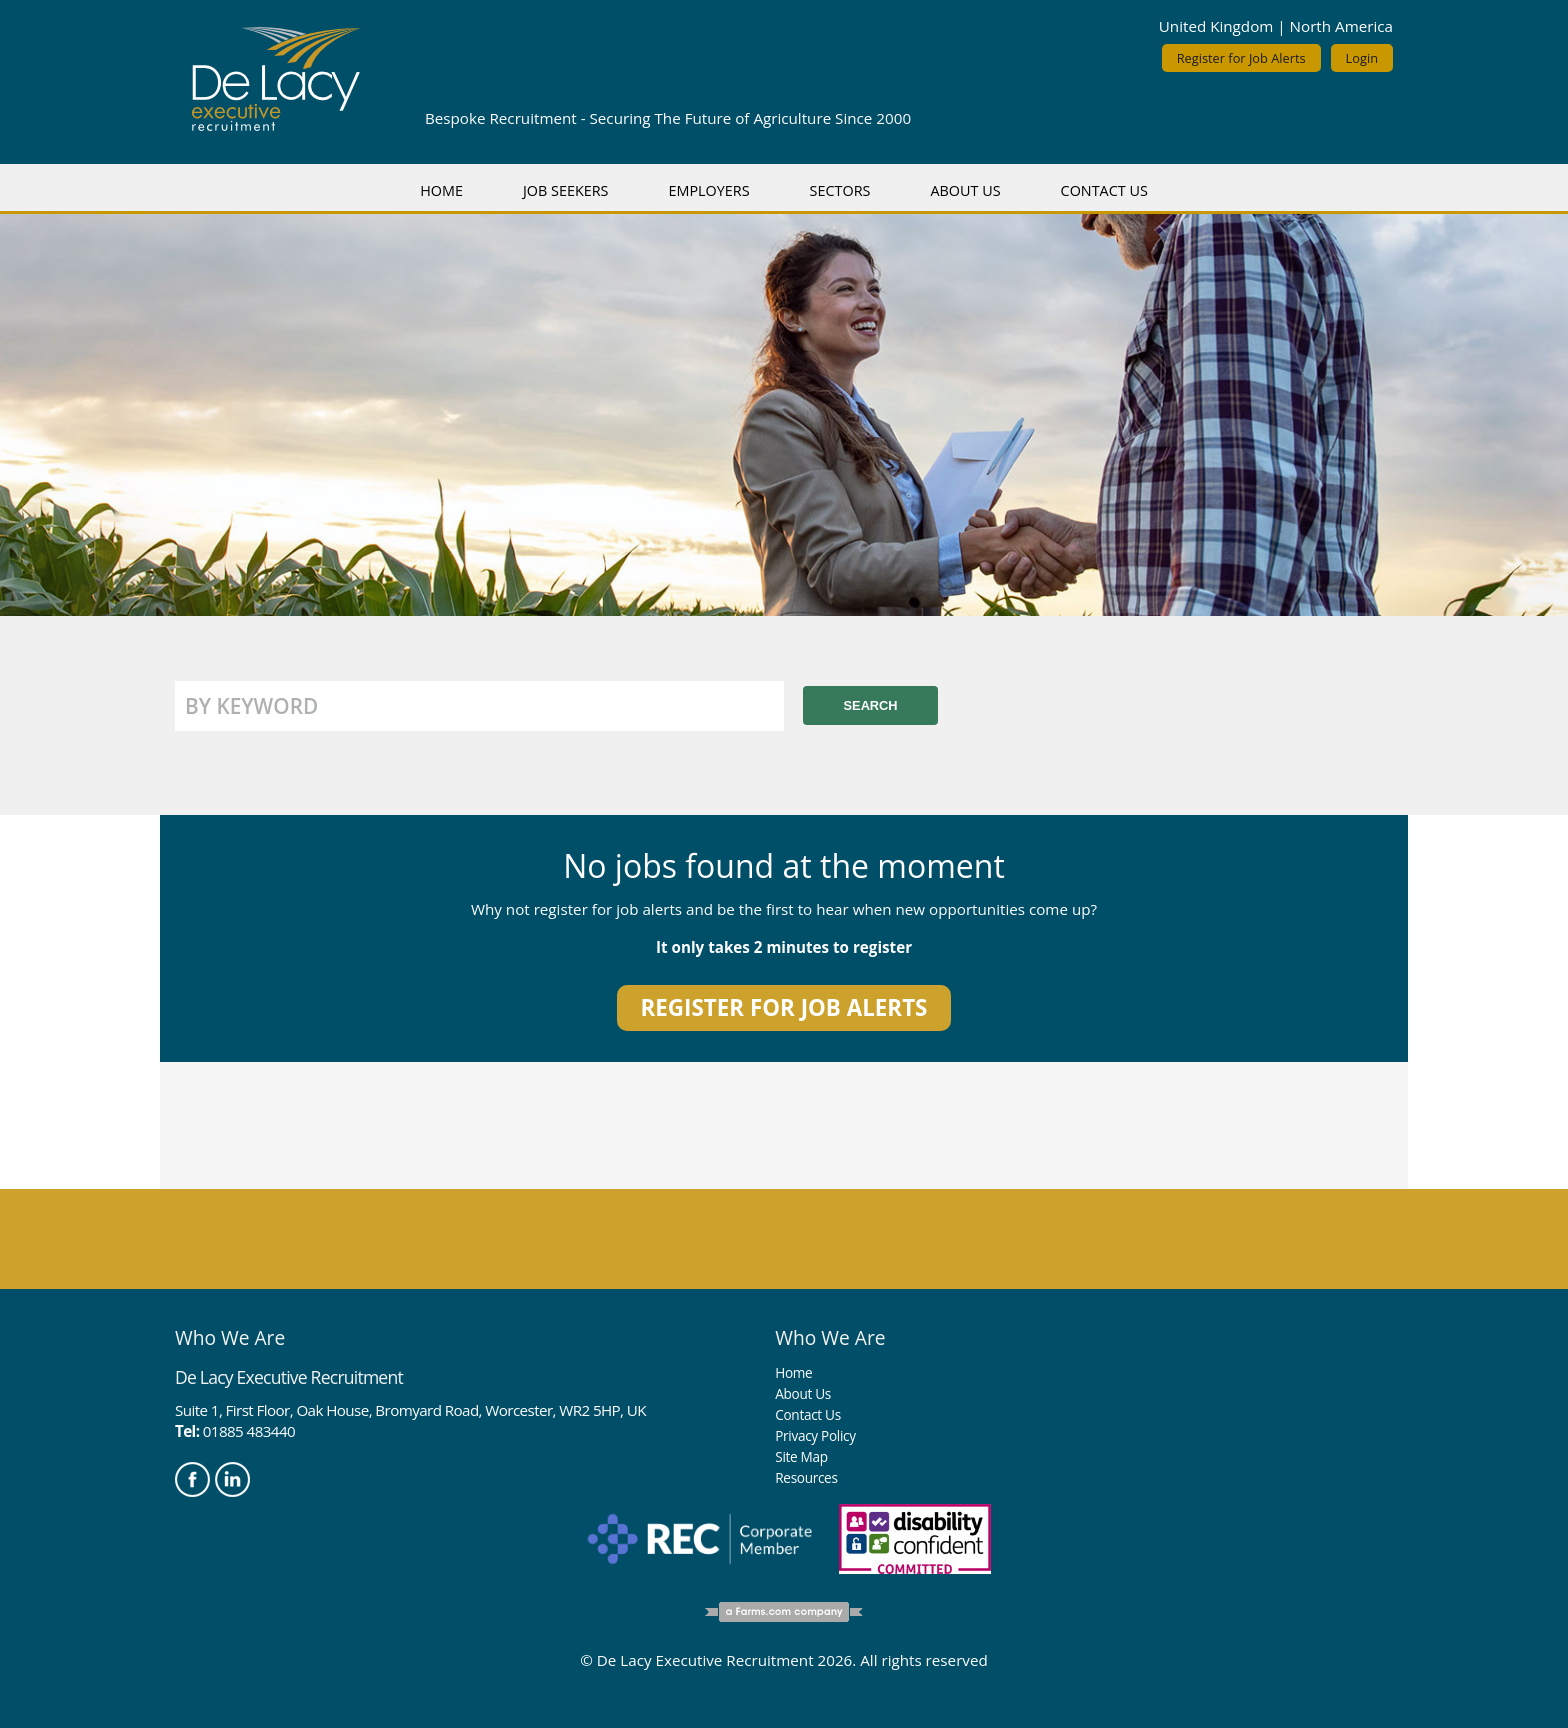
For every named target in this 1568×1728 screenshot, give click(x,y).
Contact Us (1104, 190)
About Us (965, 190)
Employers (708, 190)
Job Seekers (566, 190)
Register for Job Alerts (1241, 58)
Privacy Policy (815, 1435)
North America (1341, 26)
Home (441, 190)
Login (1362, 58)
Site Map (801, 1456)
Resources (806, 1477)
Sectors (840, 190)
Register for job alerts (784, 1007)
